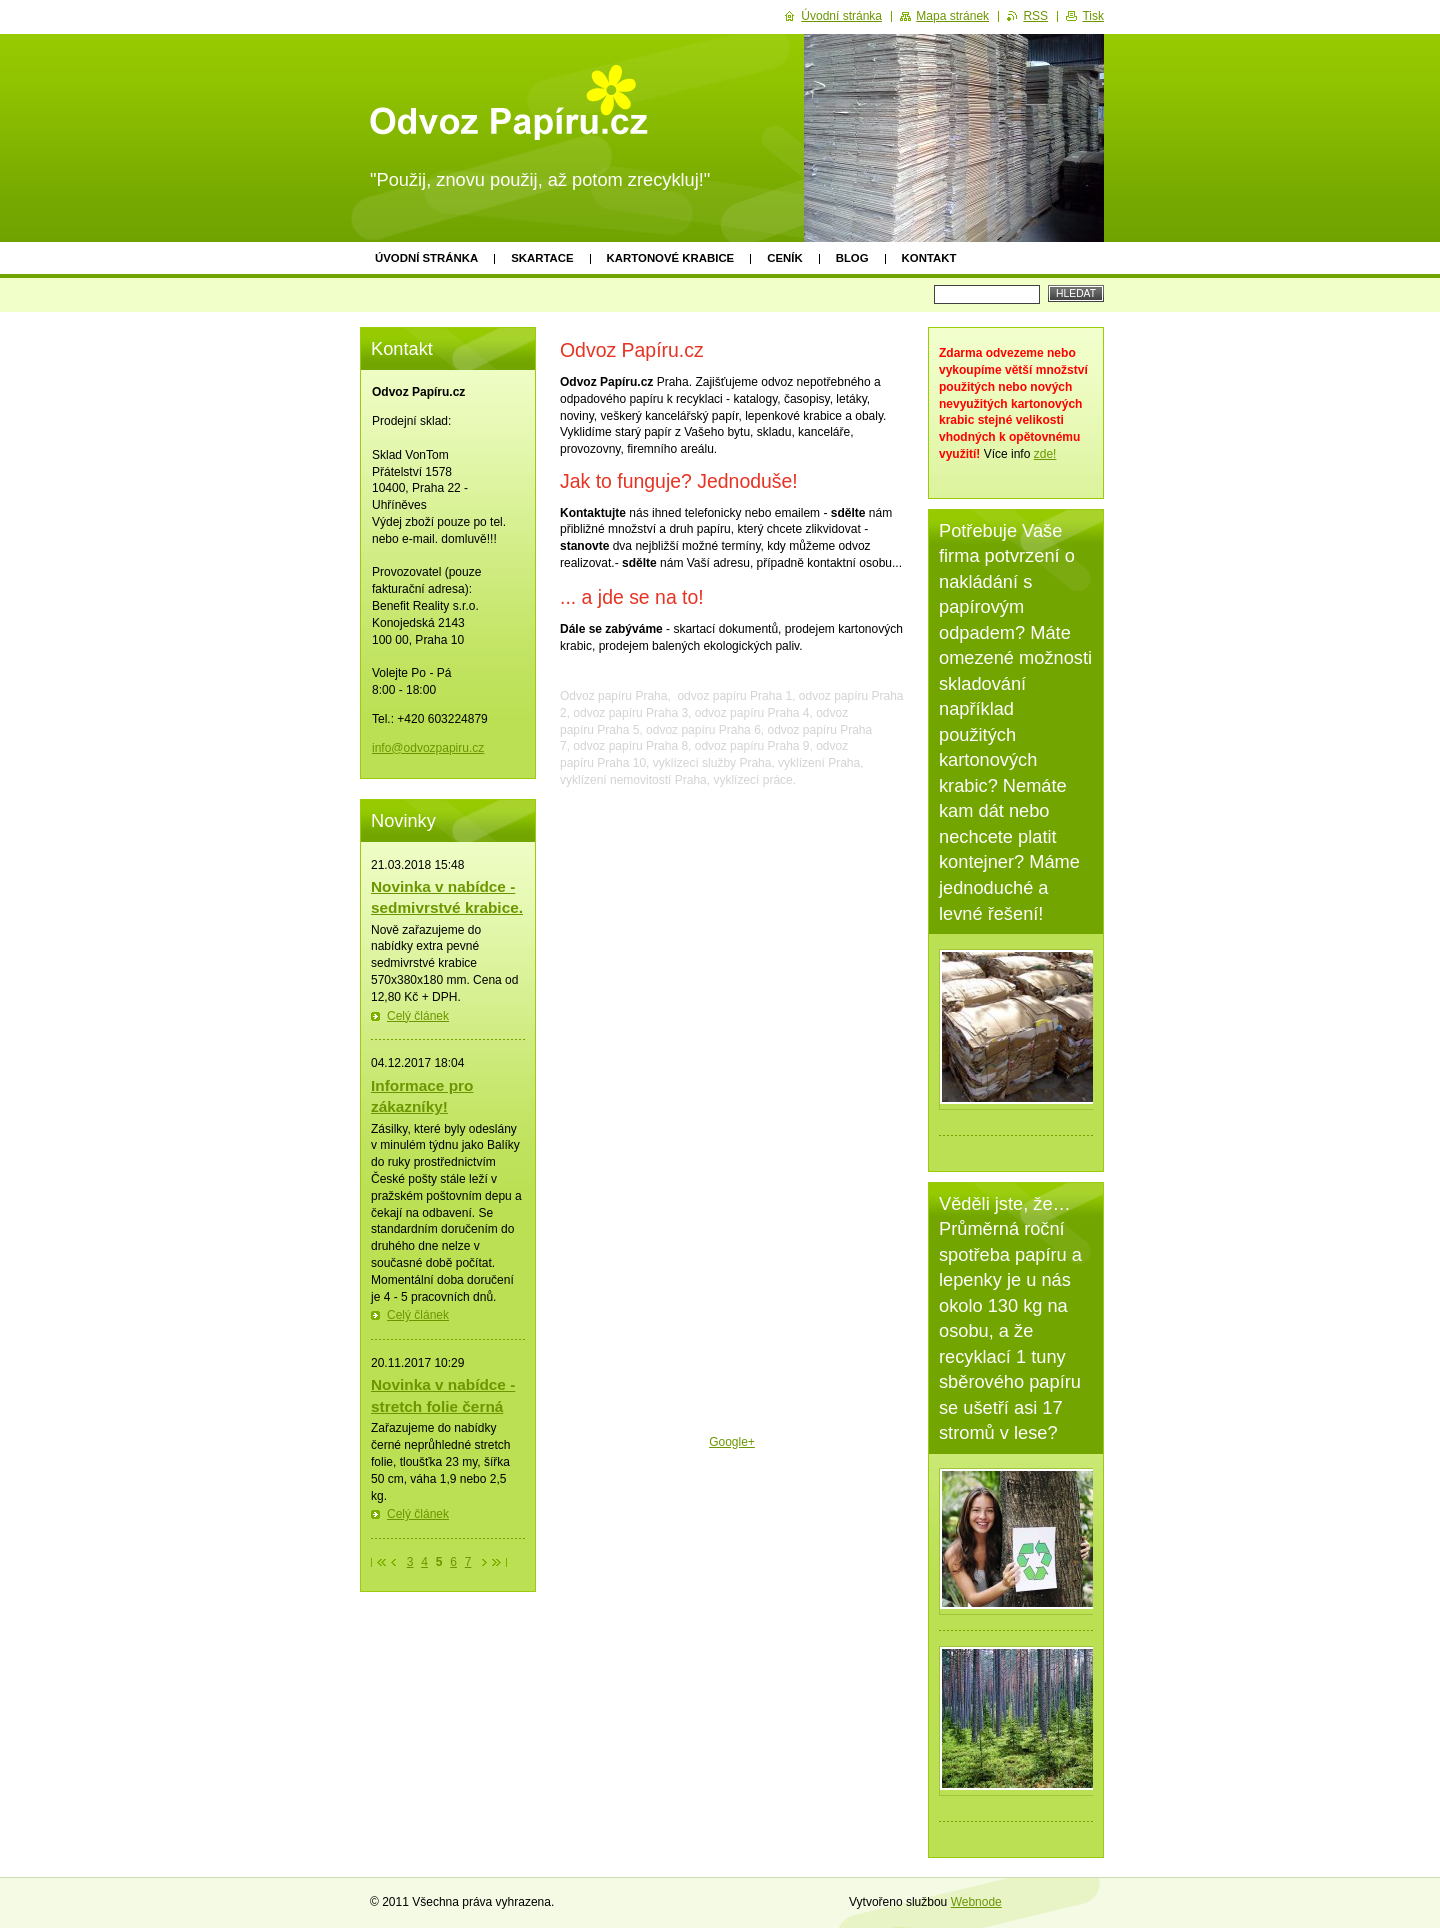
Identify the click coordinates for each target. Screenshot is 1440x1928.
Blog (852, 258)
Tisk (1093, 16)
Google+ (732, 1442)
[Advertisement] (732, 1610)
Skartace (542, 258)
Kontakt (929, 258)
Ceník (784, 258)
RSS (1035, 16)
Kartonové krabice (671, 258)
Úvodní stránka (426, 258)
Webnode (976, 1902)
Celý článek (418, 1016)
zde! (1045, 454)
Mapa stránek (952, 16)
